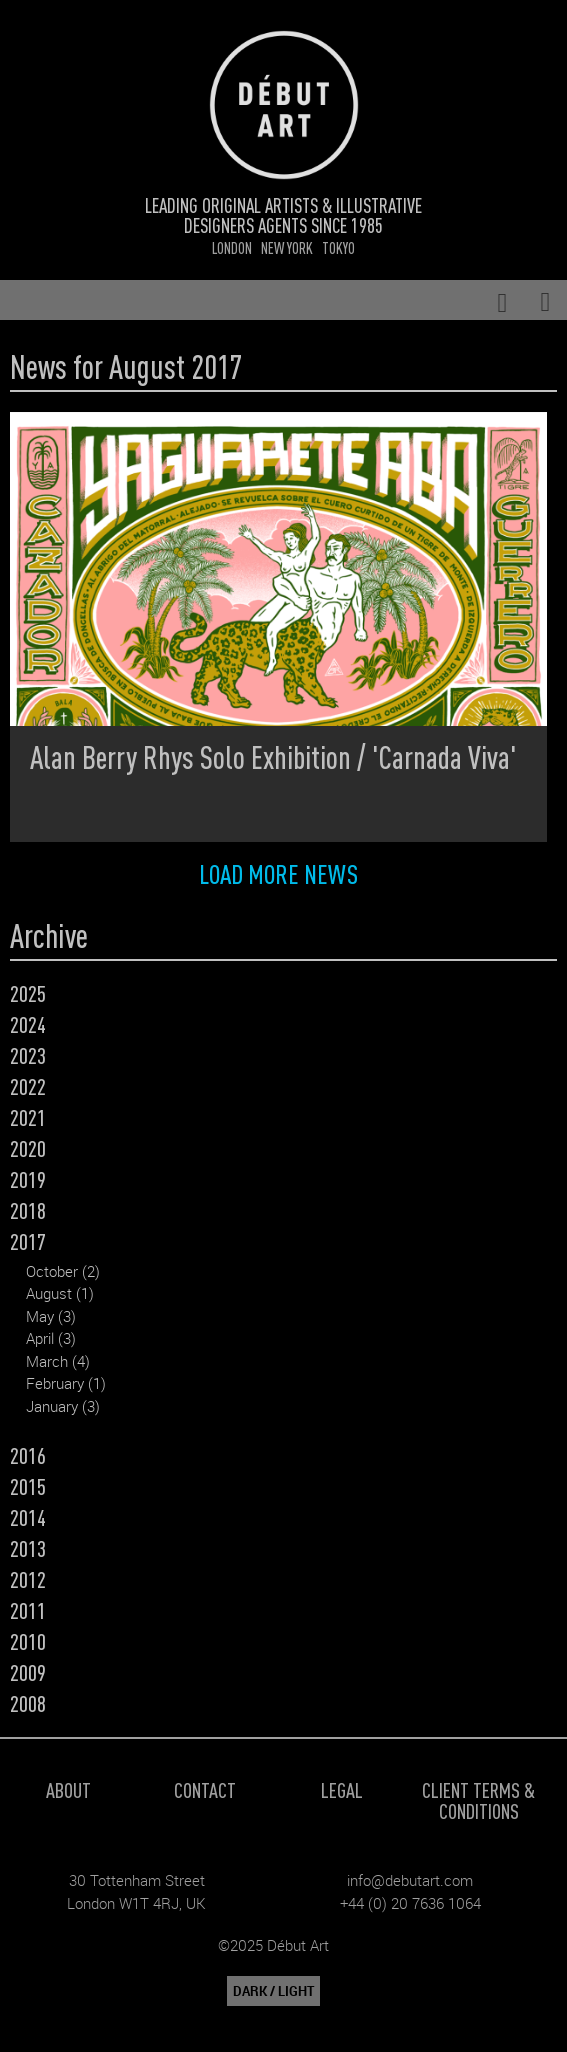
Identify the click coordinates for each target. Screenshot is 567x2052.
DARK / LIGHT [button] (273, 1991)
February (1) (66, 1383)
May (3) (51, 1316)
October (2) (63, 1271)
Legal (342, 1789)
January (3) (63, 1406)
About (68, 1789)
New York (287, 247)
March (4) (58, 1361)
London (232, 247)
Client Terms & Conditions (478, 1800)
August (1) (60, 1293)
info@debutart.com (410, 1880)
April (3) (51, 1338)
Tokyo (338, 247)
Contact (205, 1789)
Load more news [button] (278, 873)
